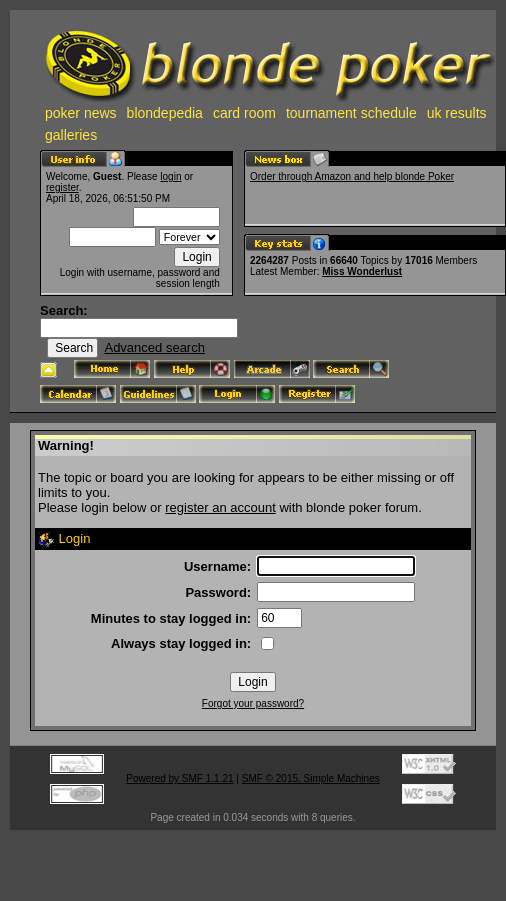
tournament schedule (351, 113)
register (62, 187)
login (170, 176)
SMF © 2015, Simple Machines (311, 778)
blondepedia (165, 113)
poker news (81, 113)
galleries (71, 135)
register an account (220, 507)
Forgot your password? (253, 703)
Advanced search (154, 347)
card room (244, 113)
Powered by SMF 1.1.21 (179, 778)
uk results (457, 113)
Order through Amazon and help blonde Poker (352, 176)
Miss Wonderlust (362, 271)
